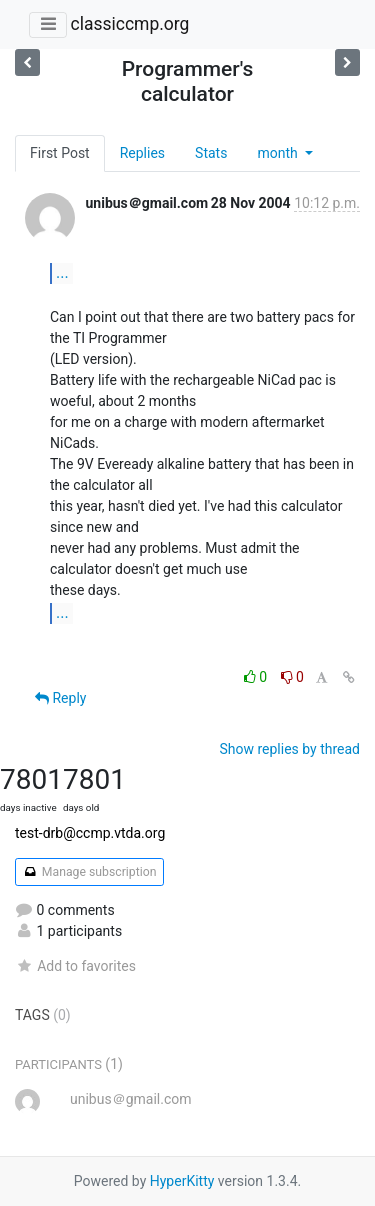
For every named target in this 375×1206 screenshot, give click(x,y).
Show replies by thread (289, 749)
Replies (142, 153)
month (279, 153)
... (62, 272)
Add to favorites (75, 966)
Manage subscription (89, 872)
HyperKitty (182, 1181)
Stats (211, 153)
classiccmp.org (129, 24)
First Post (60, 153)
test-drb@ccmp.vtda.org (90, 833)
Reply (60, 698)
